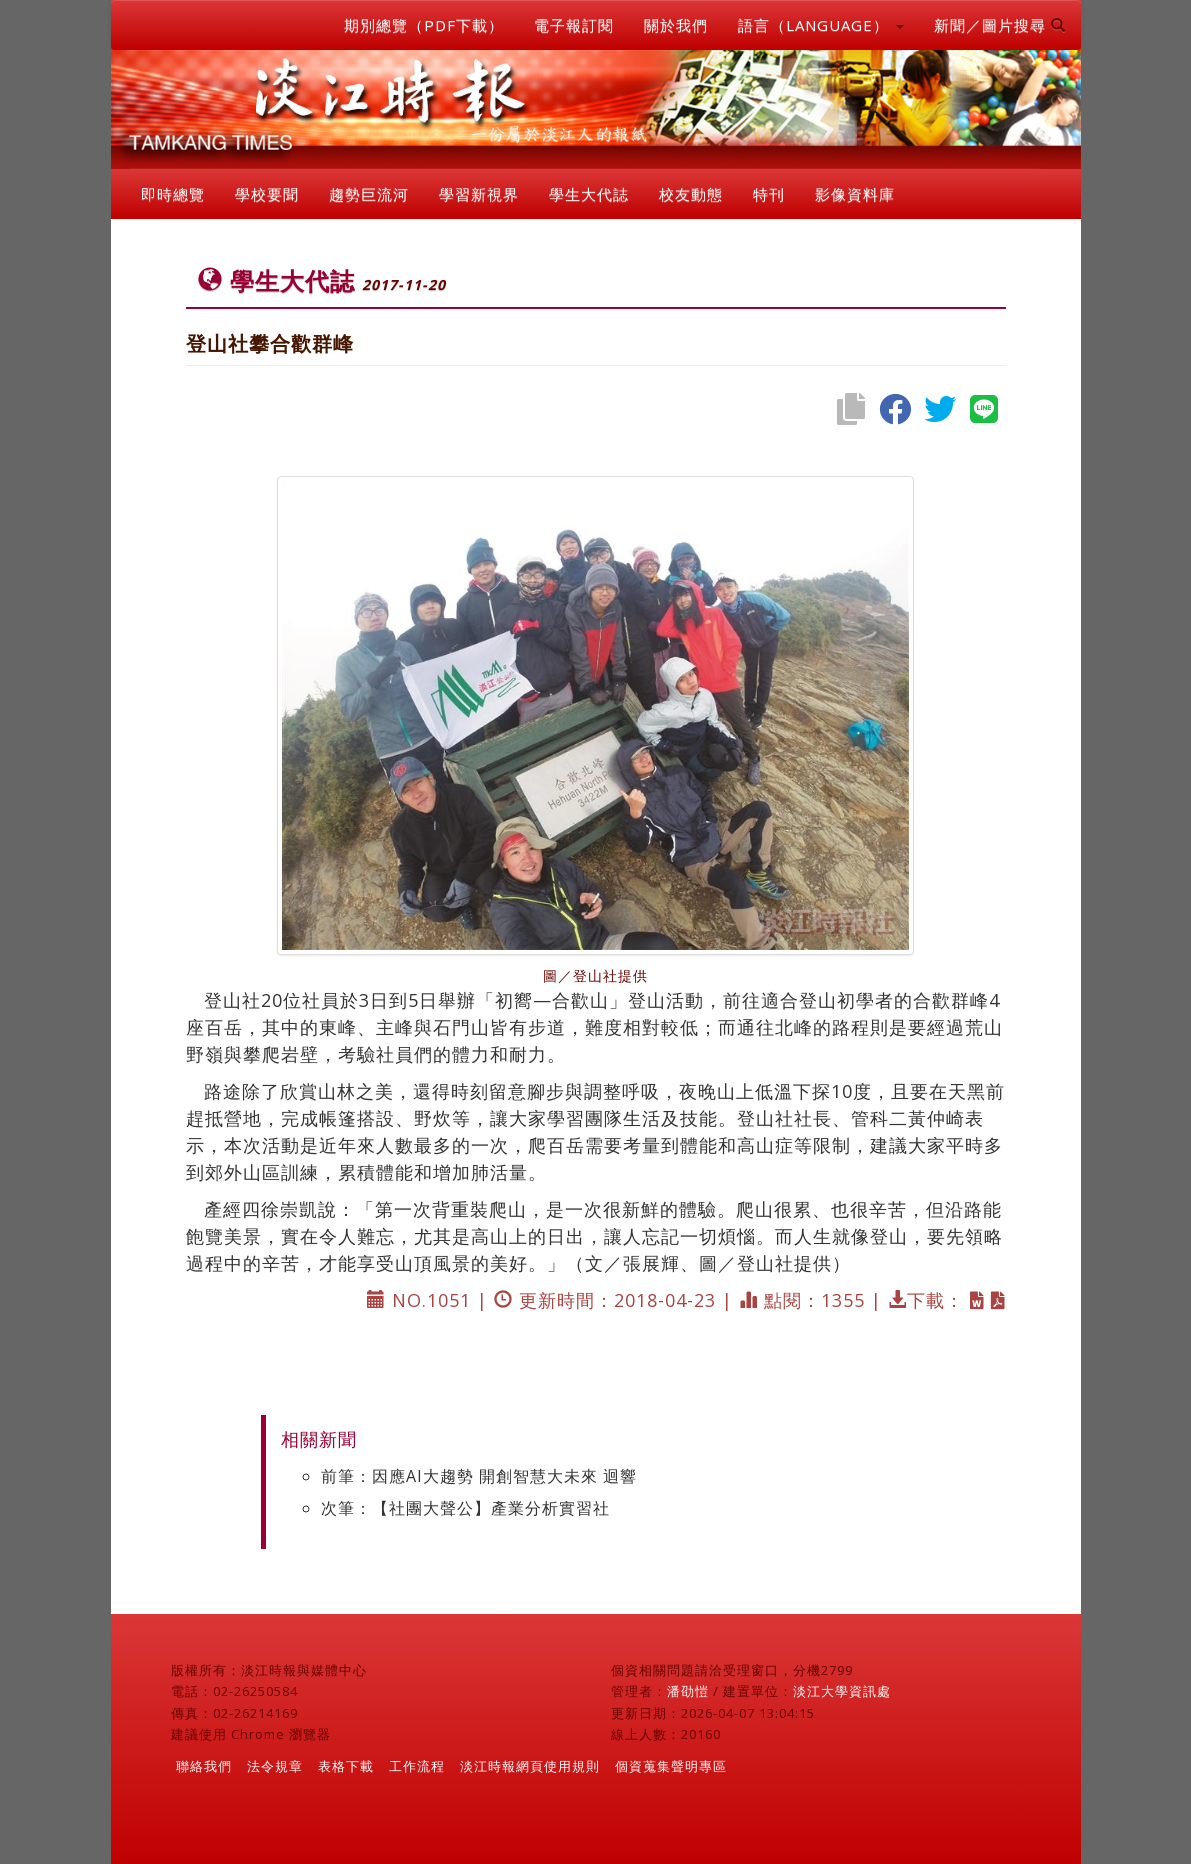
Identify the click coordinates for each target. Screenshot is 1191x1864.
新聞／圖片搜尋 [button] (1000, 25)
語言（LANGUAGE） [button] (821, 25)
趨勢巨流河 (369, 194)
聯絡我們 (204, 1766)
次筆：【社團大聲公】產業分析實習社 (465, 1508)
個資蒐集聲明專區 (671, 1766)
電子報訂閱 (574, 25)
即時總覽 (173, 194)
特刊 (769, 194)
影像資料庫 (855, 194)
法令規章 (275, 1766)
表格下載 (346, 1766)
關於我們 (676, 25)
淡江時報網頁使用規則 (530, 1766)
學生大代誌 (589, 194)
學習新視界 (479, 194)
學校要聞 (267, 194)
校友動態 (691, 194)
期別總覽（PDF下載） (424, 25)
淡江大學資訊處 (842, 1691)
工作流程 (417, 1766)
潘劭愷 (688, 1691)
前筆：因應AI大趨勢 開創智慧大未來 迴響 (479, 1476)
